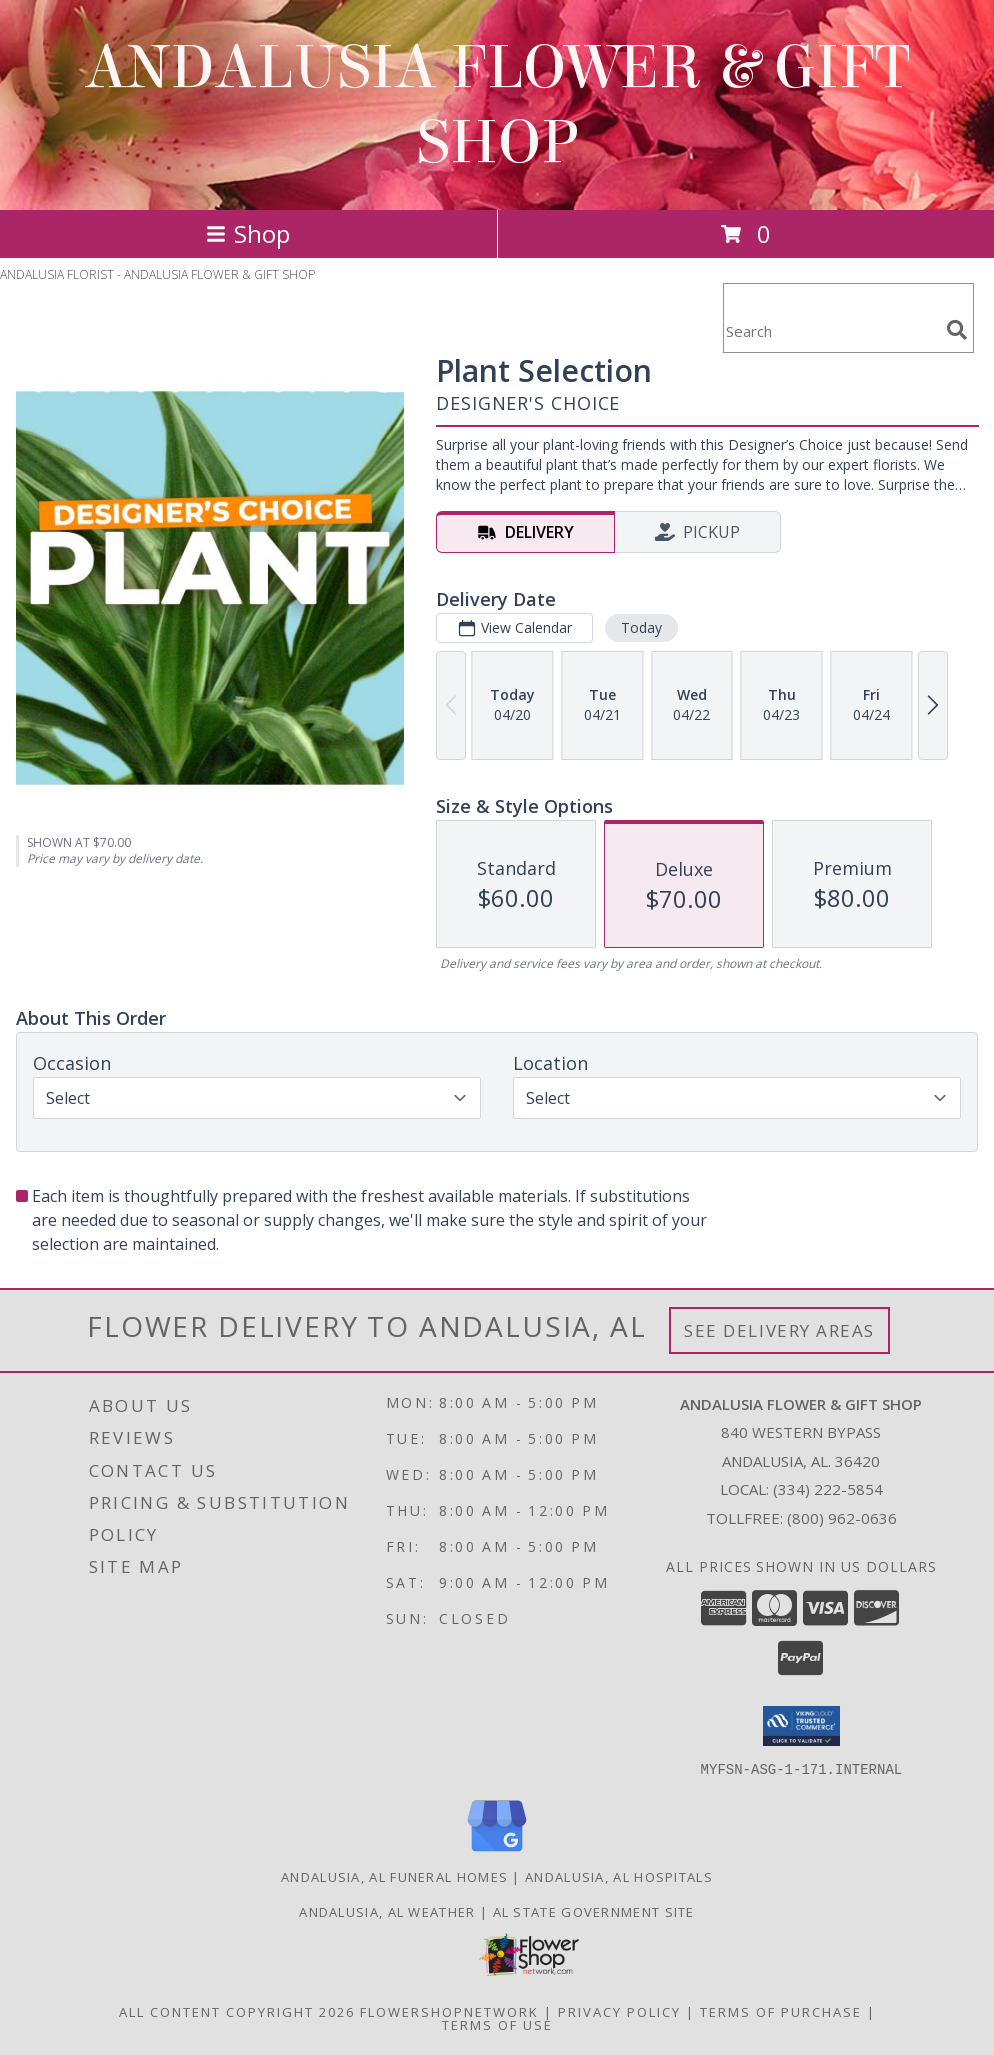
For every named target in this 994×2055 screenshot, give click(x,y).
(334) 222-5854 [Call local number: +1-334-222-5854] (828, 1489)
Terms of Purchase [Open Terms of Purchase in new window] (781, 2011)
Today (641, 627)
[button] (801, 1726)
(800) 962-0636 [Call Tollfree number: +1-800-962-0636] (842, 1518)
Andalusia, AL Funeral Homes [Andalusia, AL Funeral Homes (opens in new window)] (394, 1876)
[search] (957, 330)
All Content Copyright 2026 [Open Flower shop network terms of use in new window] (237, 2011)
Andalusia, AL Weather (387, 1911)
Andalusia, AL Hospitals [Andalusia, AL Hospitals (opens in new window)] (619, 1876)
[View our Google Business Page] (497, 1851)
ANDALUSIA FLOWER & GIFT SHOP (497, 105)
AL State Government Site (594, 1911)
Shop (248, 233)
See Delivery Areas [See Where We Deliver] (779, 1330)
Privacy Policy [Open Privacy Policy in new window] (619, 2011)
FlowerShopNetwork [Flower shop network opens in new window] (449, 2011)
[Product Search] (831, 330)
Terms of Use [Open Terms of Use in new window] (497, 2024)
